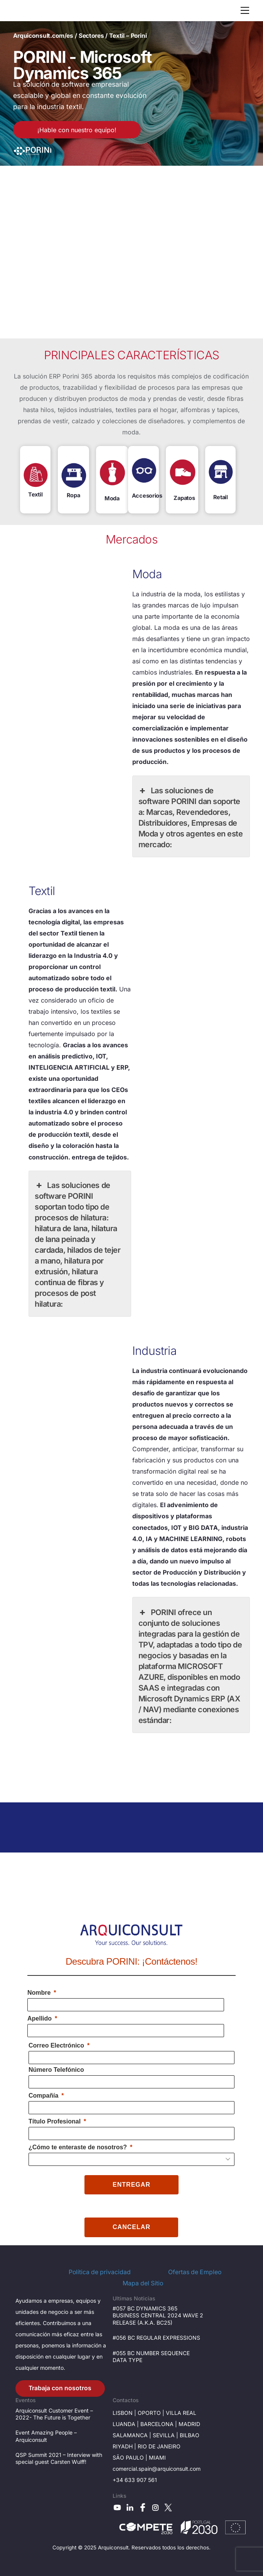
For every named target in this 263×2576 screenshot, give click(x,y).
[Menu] (245, 10)
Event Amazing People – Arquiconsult (46, 2436)
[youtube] (117, 2506)
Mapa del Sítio (143, 2283)
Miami (157, 2457)
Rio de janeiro (159, 2446)
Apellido (39, 2018)
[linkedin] (130, 2506)
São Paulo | (131, 2457)
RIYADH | (125, 2446)
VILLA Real (181, 2412)
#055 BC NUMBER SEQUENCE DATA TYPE (151, 2356)
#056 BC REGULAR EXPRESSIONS (156, 2337)
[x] (168, 2506)
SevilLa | (166, 2435)
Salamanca (130, 2435)
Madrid (189, 2424)
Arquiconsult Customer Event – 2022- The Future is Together (54, 2414)
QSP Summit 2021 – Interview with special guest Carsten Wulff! (58, 2458)
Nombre (39, 1992)
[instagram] (155, 2506)
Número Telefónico (56, 2069)
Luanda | (126, 2424)
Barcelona (157, 2424)
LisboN (123, 2412)
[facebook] (142, 2506)
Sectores (91, 35)
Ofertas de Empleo (194, 2272)
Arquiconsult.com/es (43, 35)
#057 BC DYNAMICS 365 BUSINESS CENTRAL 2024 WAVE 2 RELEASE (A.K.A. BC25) (158, 2315)
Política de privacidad (100, 2272)
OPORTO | (152, 2412)
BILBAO (189, 2435)
